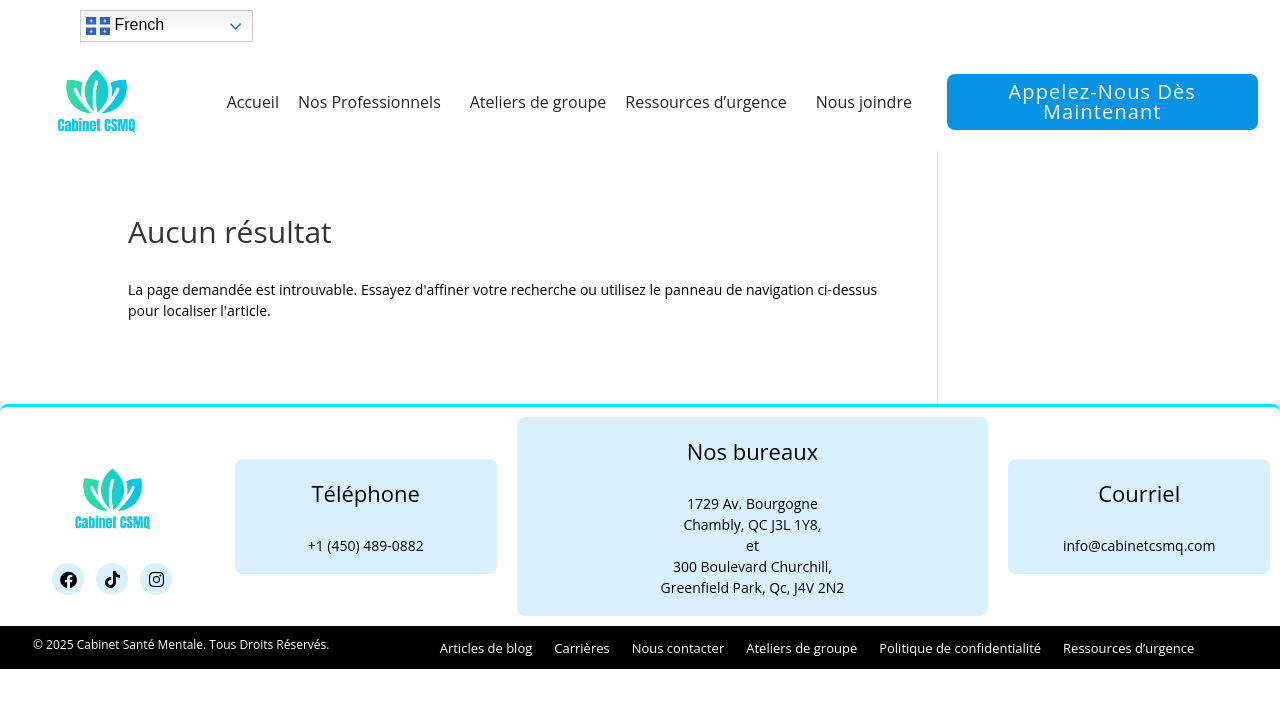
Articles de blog (486, 648)
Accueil (253, 102)
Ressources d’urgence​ (711, 102)
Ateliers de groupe (538, 102)
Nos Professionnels (374, 102)
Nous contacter (678, 648)
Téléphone (365, 493)
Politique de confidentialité (960, 648)
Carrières (581, 648)
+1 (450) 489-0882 (366, 545)
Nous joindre (864, 102)
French (125, 26)
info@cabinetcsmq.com (1139, 545)
